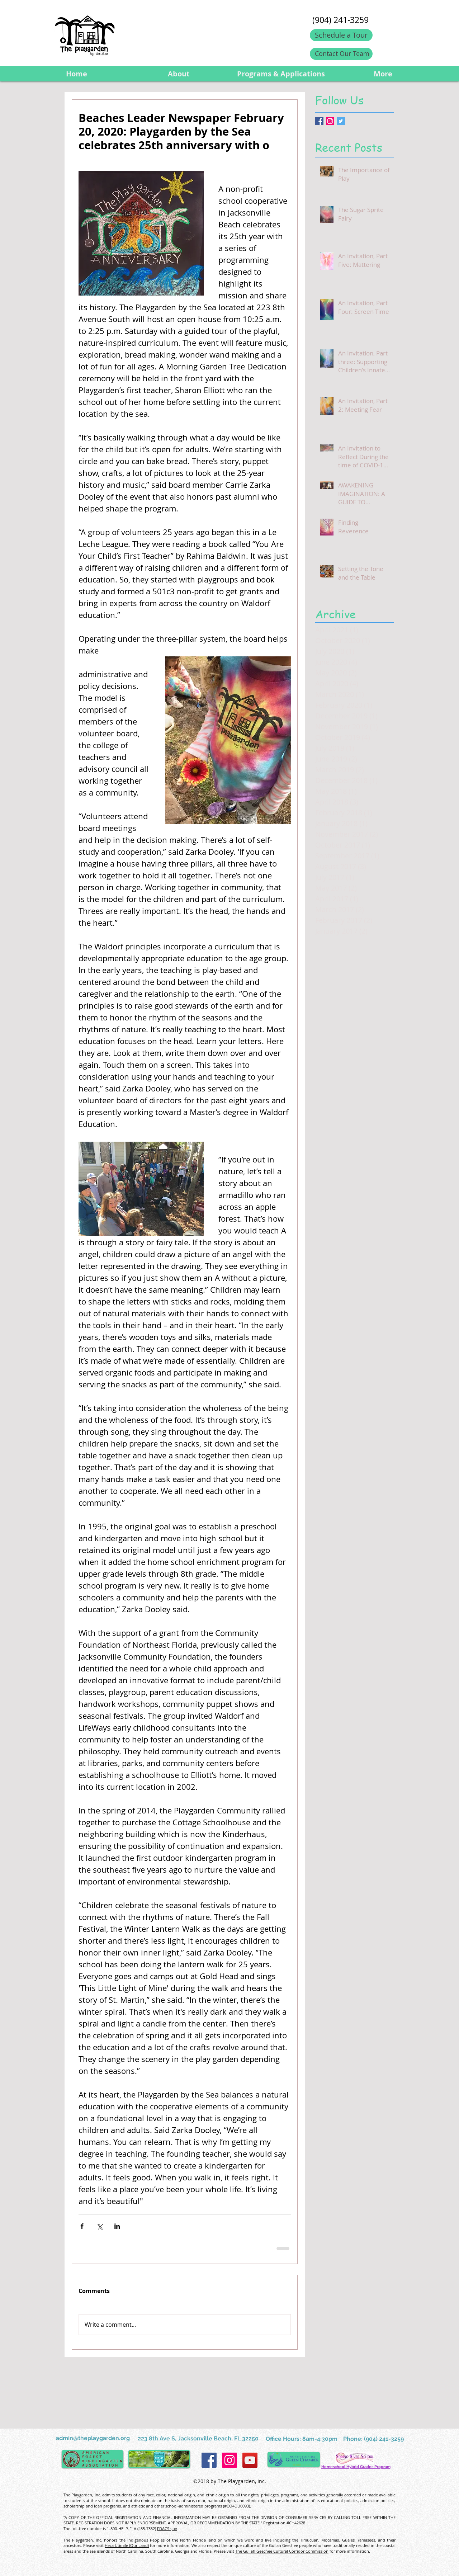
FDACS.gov (167, 2528)
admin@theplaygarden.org (93, 2438)
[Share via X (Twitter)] (99, 2226)
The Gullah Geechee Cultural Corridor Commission (281, 2551)
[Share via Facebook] (82, 2226)
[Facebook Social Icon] (209, 2460)
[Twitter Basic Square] (341, 121)
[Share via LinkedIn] (117, 2226)
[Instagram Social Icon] (330, 121)
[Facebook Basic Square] (319, 121)
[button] (178, 73)
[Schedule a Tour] (341, 35)
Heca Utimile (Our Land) (127, 2545)
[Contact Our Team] (341, 54)
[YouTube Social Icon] (249, 2460)
